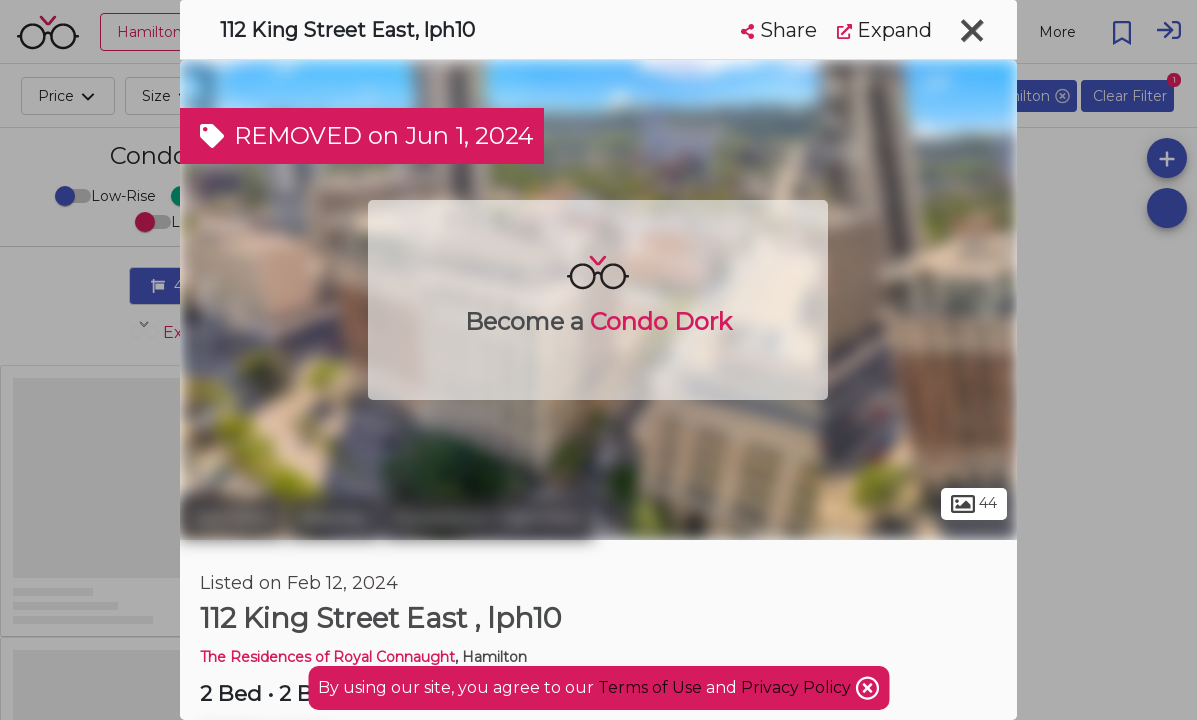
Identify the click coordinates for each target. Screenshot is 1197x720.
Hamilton (232, 518)
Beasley (334, 518)
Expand (884, 30)
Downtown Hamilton (488, 518)
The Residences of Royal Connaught (327, 657)
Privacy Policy (798, 687)
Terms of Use (650, 687)
